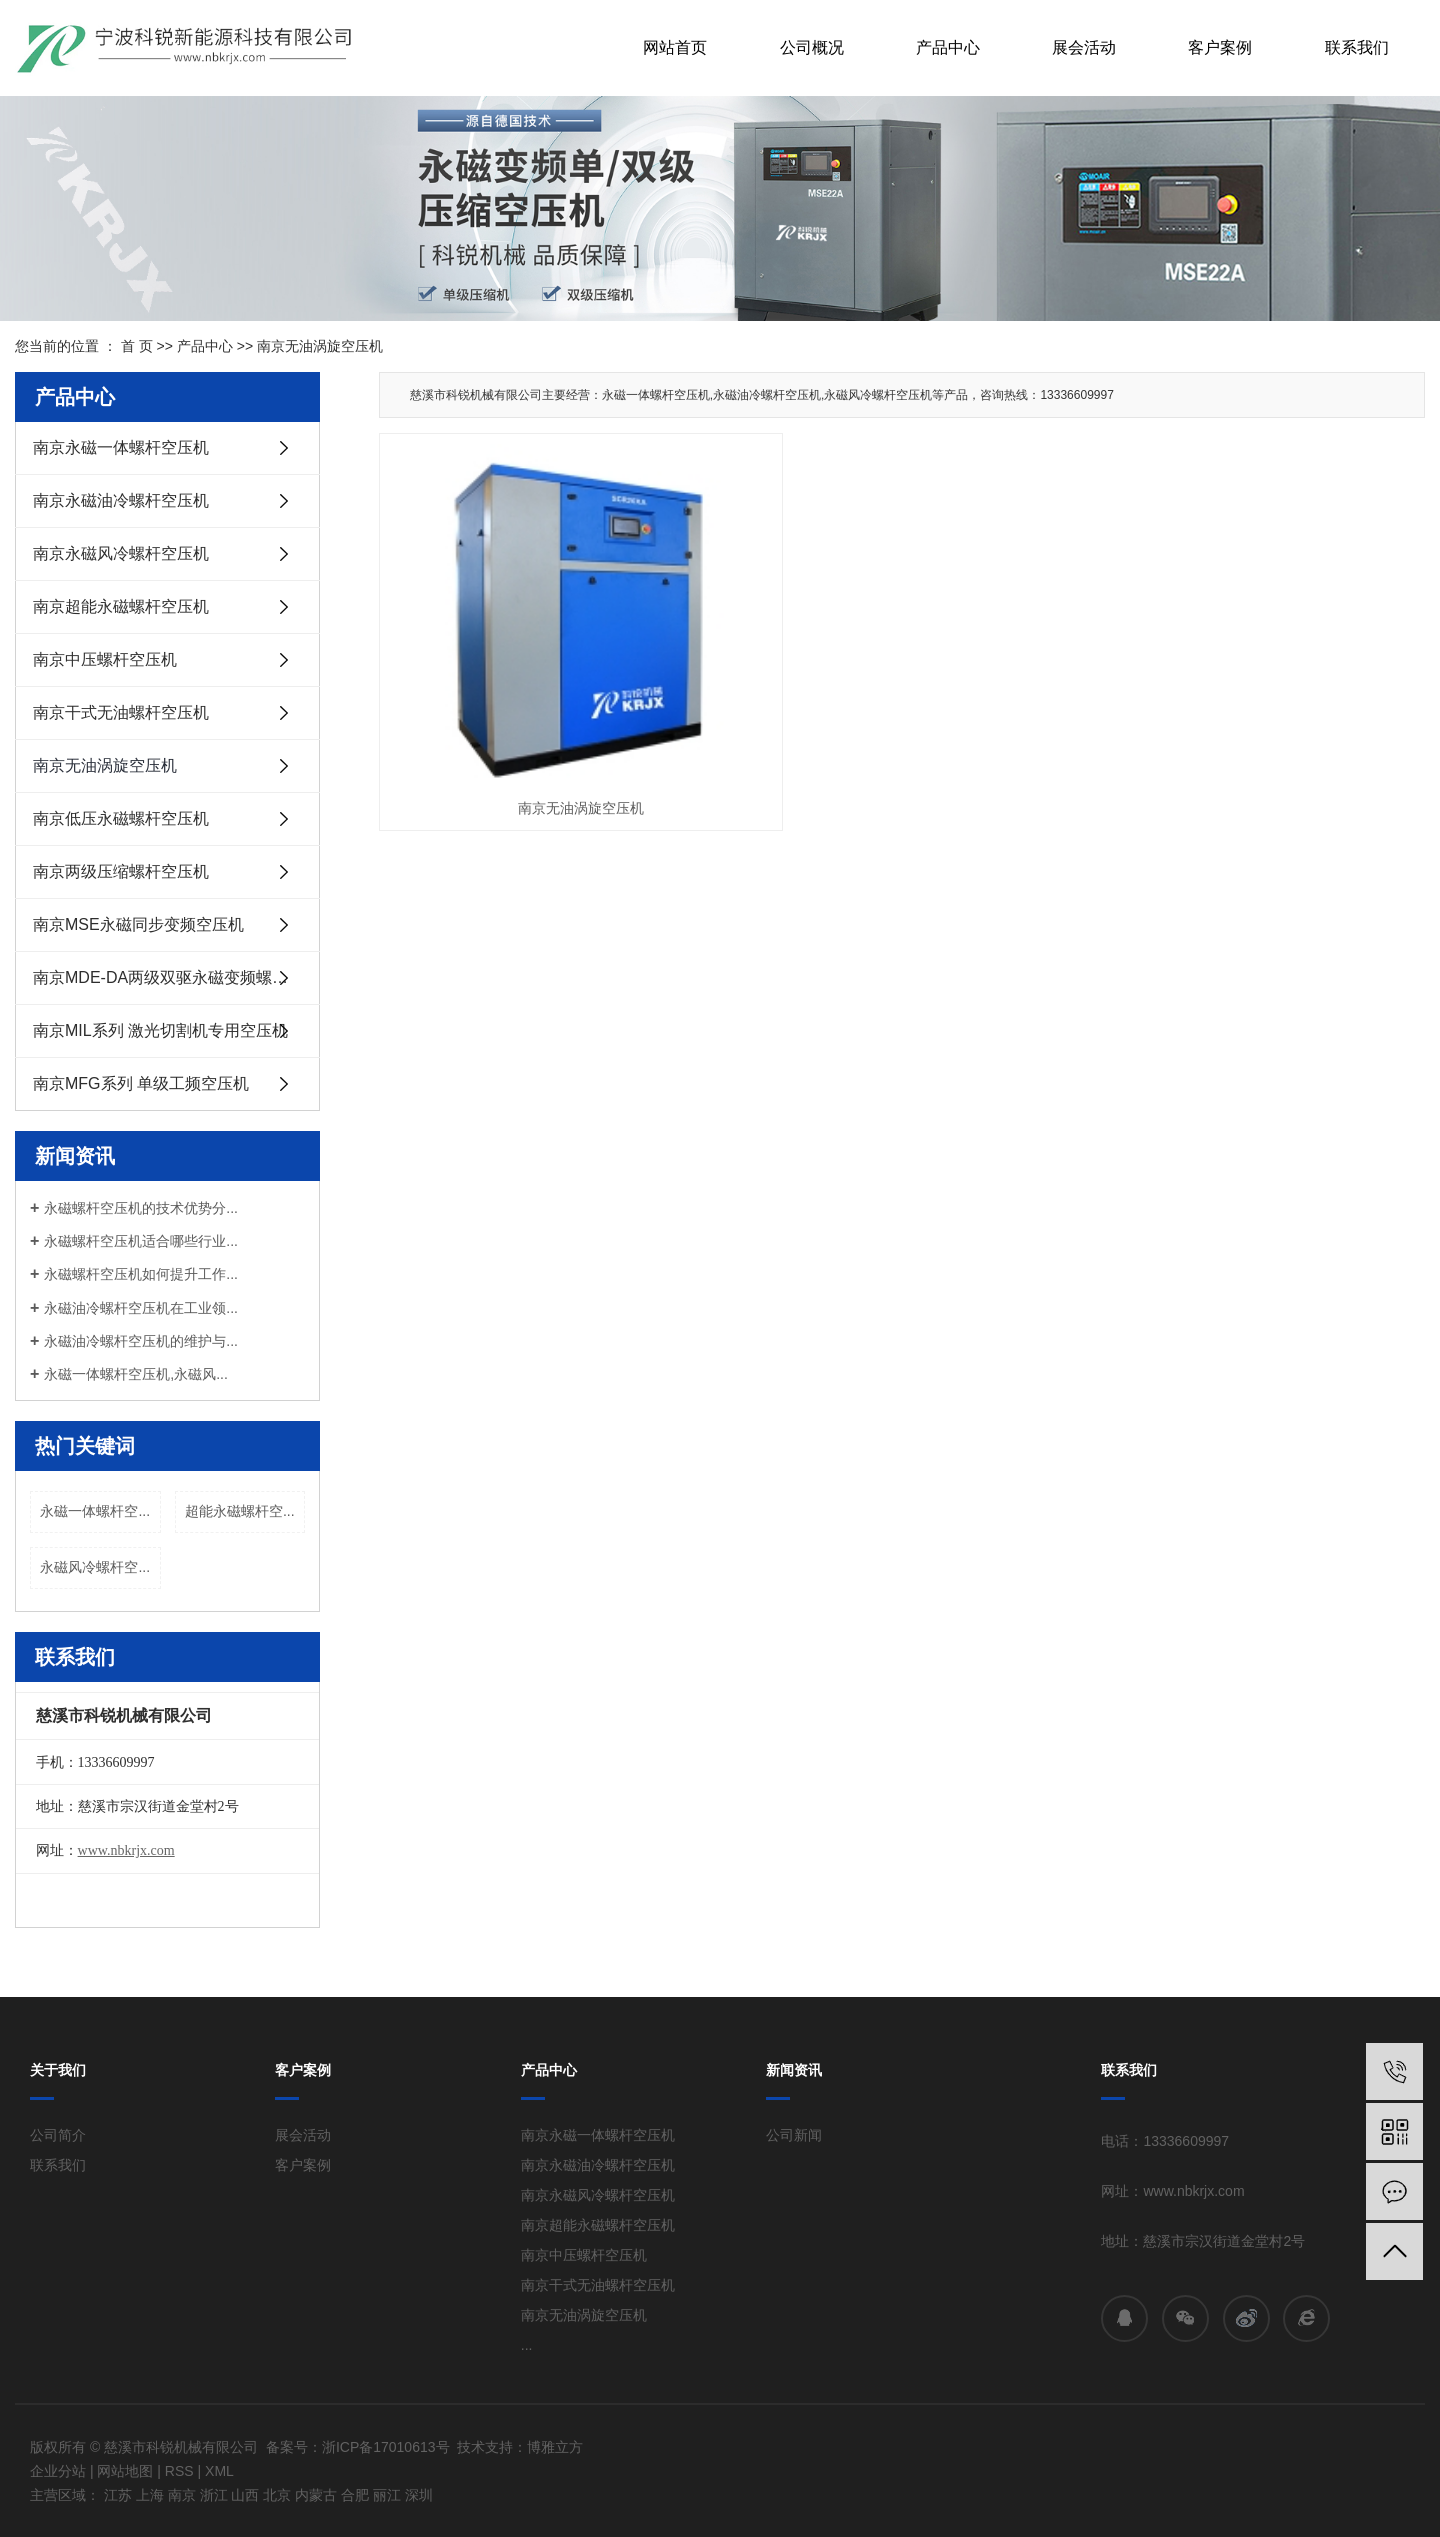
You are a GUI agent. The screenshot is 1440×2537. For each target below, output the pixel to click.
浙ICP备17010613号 (386, 2447)
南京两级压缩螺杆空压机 (121, 871)
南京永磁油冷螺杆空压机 (121, 500)
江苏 (118, 2495)
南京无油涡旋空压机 (320, 346)
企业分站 (58, 2471)
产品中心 (948, 47)
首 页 (137, 346)
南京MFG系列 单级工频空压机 (141, 1083)
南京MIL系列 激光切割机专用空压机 (160, 1030)
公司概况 (812, 47)
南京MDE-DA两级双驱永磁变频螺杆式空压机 (176, 977)
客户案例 (1220, 47)
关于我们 (58, 2070)
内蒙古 (316, 2495)
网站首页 (675, 47)
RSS (179, 2471)
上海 (150, 2495)
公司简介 (58, 2135)
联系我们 (1357, 47)
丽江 (387, 2495)
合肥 (355, 2495)
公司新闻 (794, 2135)
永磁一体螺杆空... (95, 1511)
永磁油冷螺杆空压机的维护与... (141, 1341)
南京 (182, 2495)
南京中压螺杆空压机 (105, 659)
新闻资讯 (794, 2070)
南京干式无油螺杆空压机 (121, 712)
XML (219, 2471)
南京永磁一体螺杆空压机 (121, 447)
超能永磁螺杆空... (240, 1511)
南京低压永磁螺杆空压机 (121, 818)
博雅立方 (555, 2447)
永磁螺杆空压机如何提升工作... (141, 1274)
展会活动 (1084, 47)
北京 (277, 2495)
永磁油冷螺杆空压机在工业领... (141, 1308)
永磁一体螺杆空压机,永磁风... (136, 1374)
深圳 (419, 2495)
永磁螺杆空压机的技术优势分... (141, 1208)
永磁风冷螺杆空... (95, 1567)
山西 (245, 2495)
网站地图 (125, 2471)
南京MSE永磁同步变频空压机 (138, 924)
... (527, 2345)
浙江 (214, 2495)
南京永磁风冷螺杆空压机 (121, 553)
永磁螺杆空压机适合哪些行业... (141, 1241)
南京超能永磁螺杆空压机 (121, 606)
